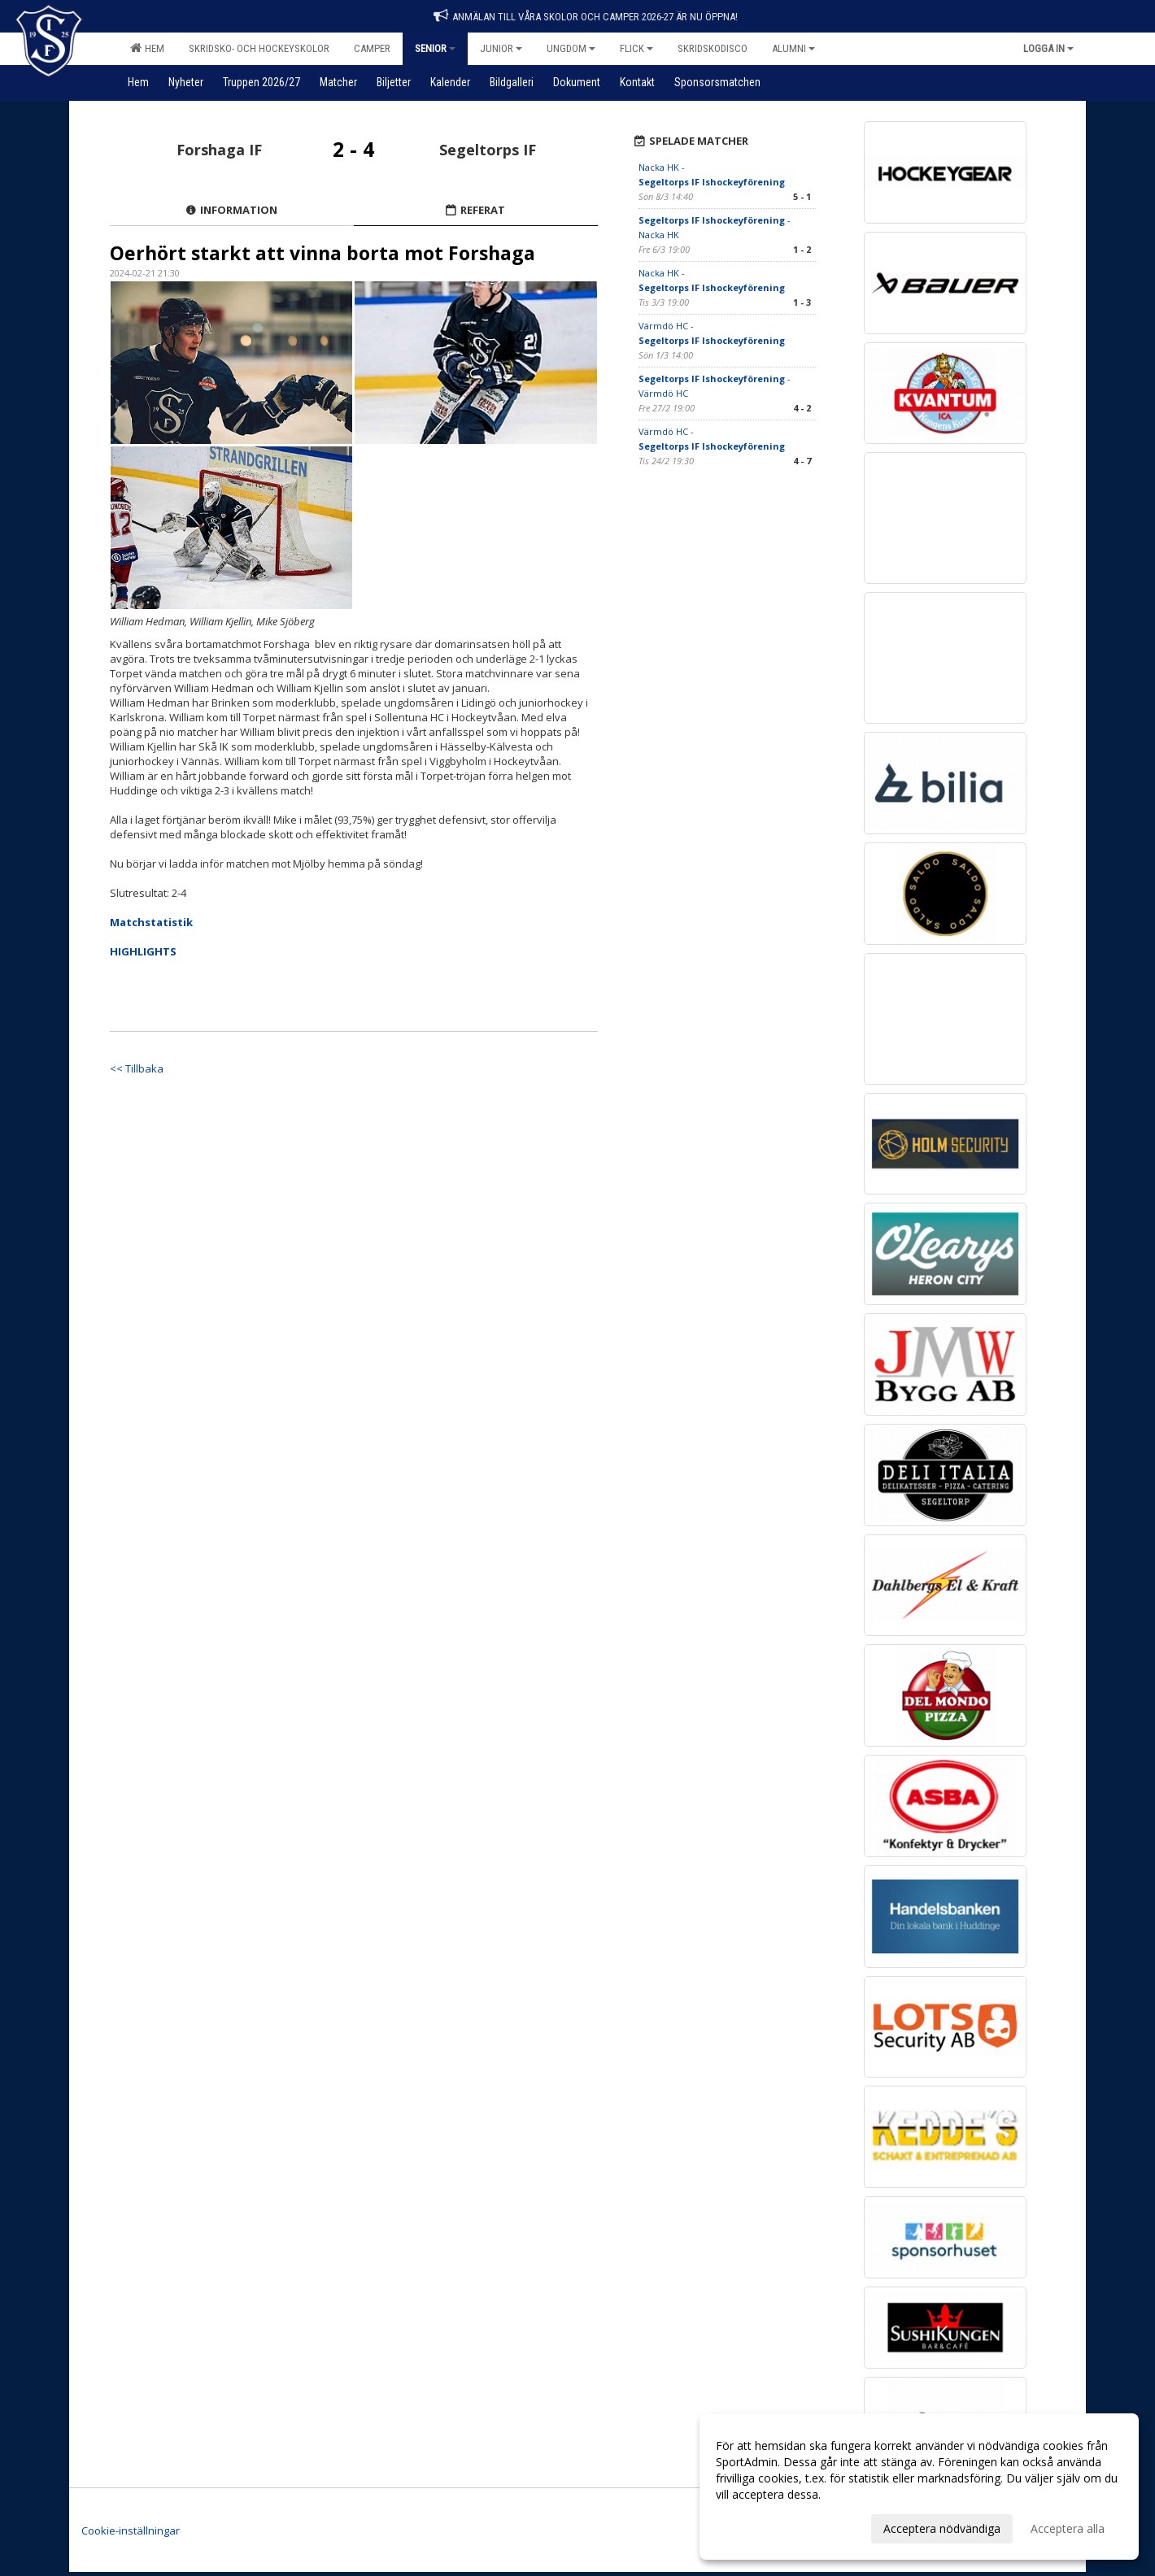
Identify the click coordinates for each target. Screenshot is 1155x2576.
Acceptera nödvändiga (941, 2528)
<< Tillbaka (136, 1068)
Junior (501, 48)
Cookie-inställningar (130, 2530)
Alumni (793, 48)
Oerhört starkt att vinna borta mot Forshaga (322, 253)
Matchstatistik (151, 922)
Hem (147, 47)
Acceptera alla (1068, 2528)
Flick (636, 48)
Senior (435, 48)
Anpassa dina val (760, 2526)
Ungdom (571, 48)
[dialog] (919, 2486)
